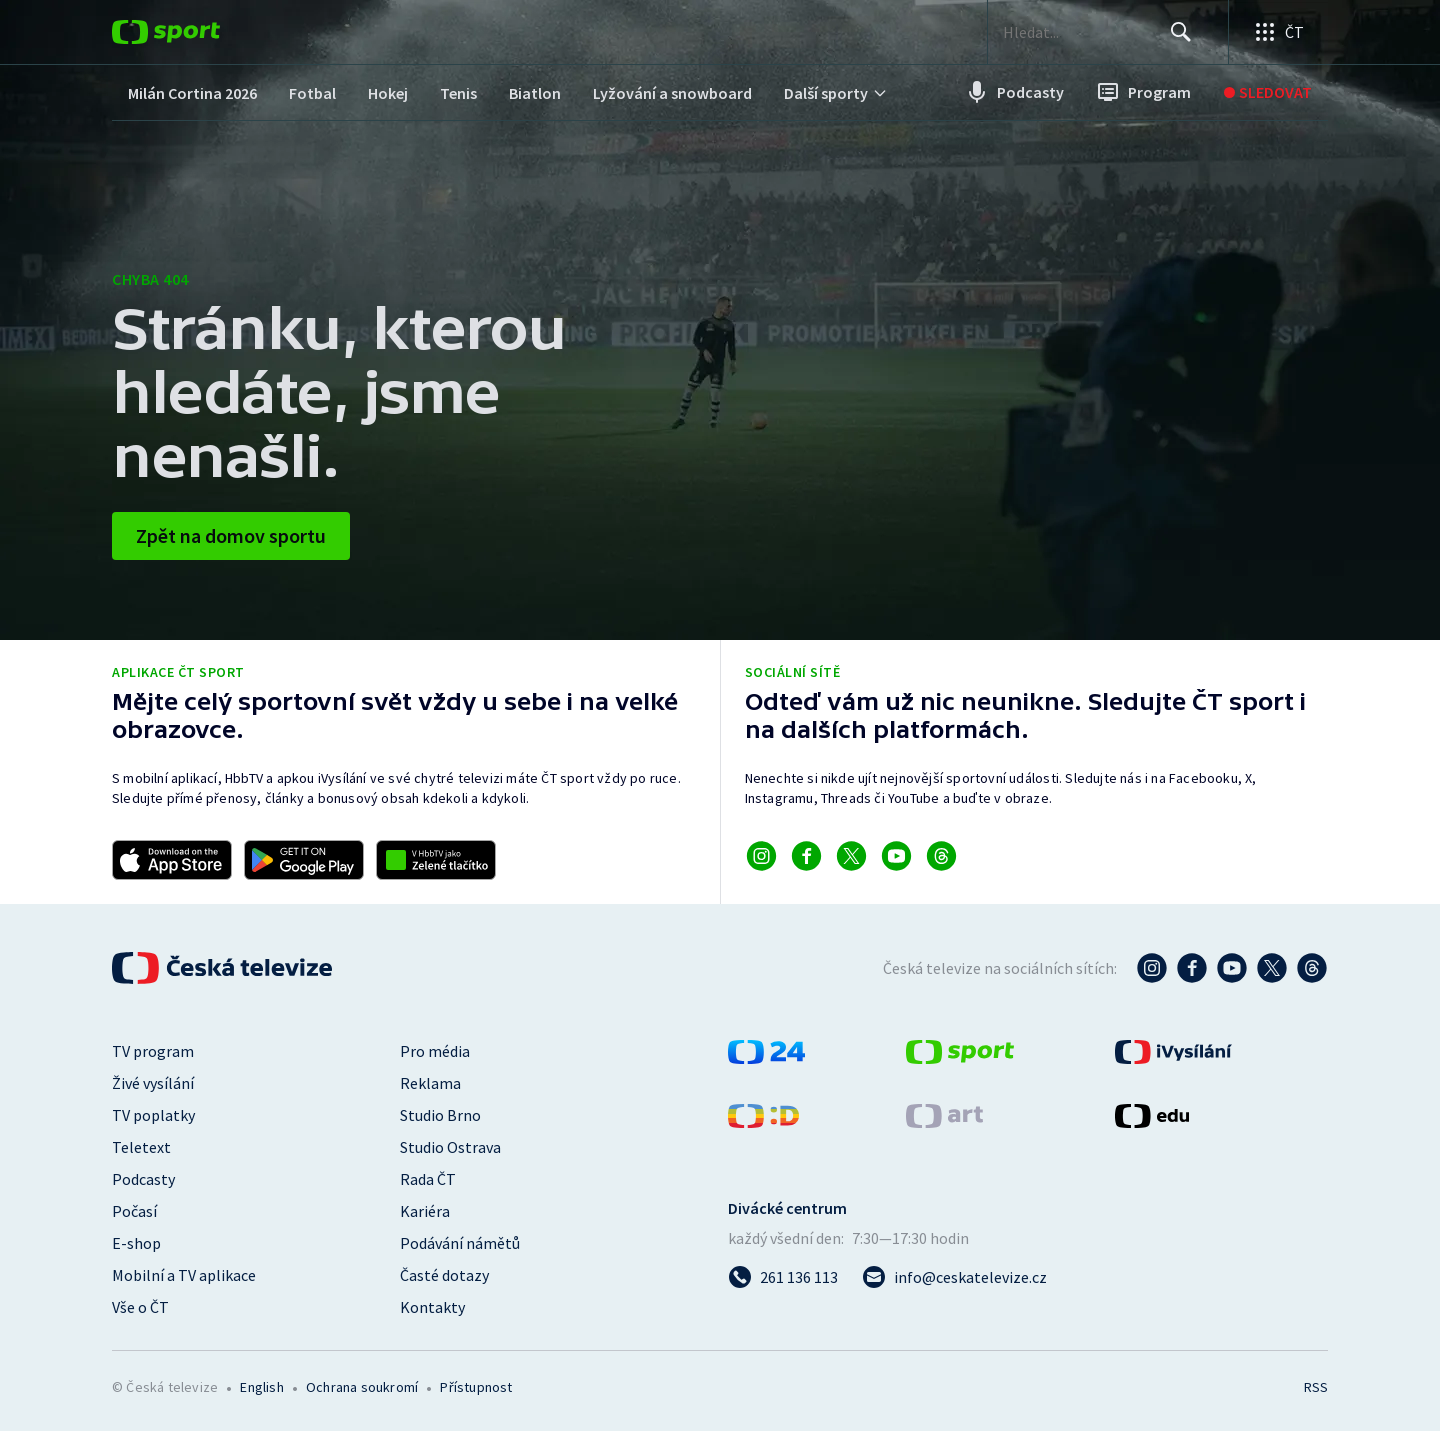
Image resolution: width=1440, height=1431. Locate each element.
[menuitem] (192, 92)
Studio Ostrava (450, 1147)
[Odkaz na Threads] (941, 856)
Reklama (430, 1083)
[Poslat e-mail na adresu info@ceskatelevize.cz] (954, 1277)
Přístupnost (476, 1387)
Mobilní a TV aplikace (184, 1275)
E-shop (136, 1243)
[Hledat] (1180, 32)
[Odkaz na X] (851, 856)
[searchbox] (1082, 32)
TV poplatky (153, 1115)
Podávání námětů (460, 1243)
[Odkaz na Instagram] (761, 856)
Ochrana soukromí (362, 1387)
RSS (1316, 1387)
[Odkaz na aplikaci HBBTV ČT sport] (436, 860)
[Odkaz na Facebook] (806, 856)
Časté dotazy (444, 1275)
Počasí (134, 1211)
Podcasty (143, 1179)
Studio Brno (440, 1115)
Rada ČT (428, 1179)
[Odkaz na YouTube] (896, 856)
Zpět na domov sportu (231, 535)
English (261, 1387)
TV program (153, 1051)
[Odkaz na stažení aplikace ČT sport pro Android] (304, 860)
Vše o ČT (140, 1307)
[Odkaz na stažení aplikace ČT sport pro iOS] (172, 860)
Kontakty (432, 1307)
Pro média (435, 1051)
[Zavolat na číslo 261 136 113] (783, 1277)
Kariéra (425, 1211)
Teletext (141, 1147)
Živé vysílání (153, 1083)
